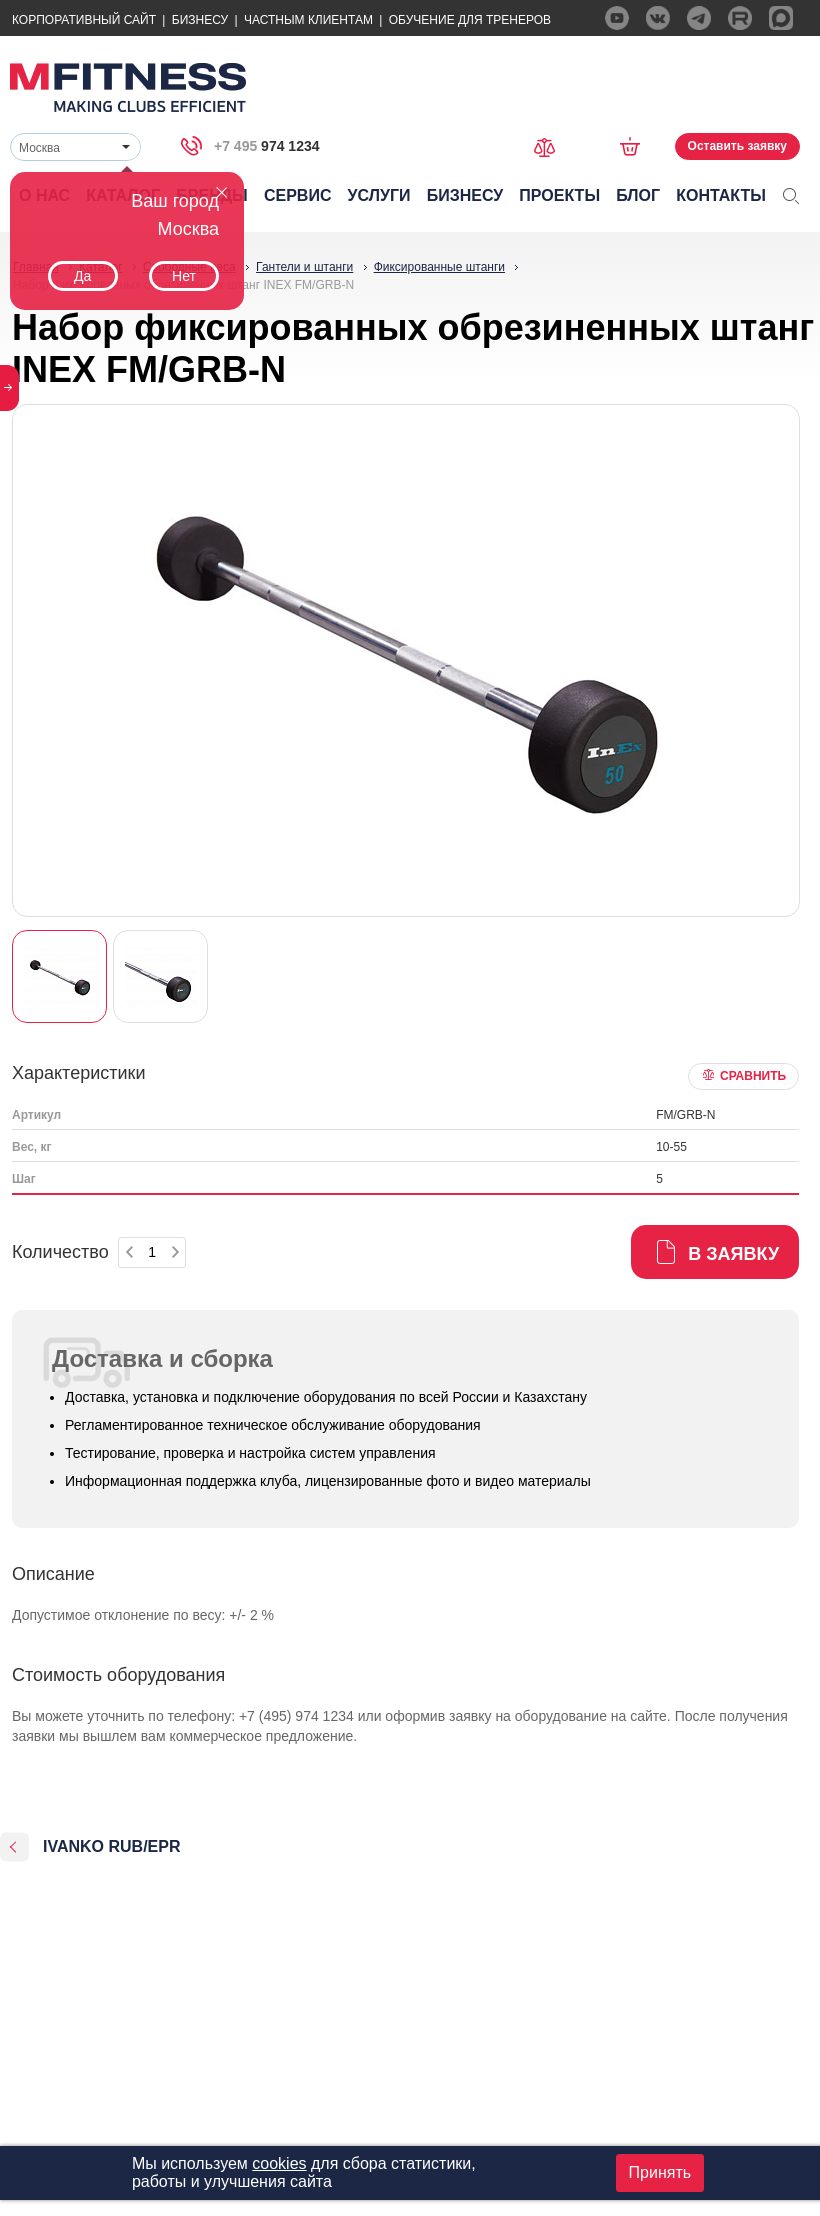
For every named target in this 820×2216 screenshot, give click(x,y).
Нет (184, 276)
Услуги (379, 195)
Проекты (559, 195)
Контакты (721, 195)
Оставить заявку (737, 146)
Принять (660, 2172)
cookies (279, 2163)
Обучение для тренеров (470, 20)
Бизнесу (200, 20)
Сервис (298, 195)
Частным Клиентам (308, 20)
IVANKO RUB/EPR (112, 1846)
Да (82, 276)
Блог (638, 195)
